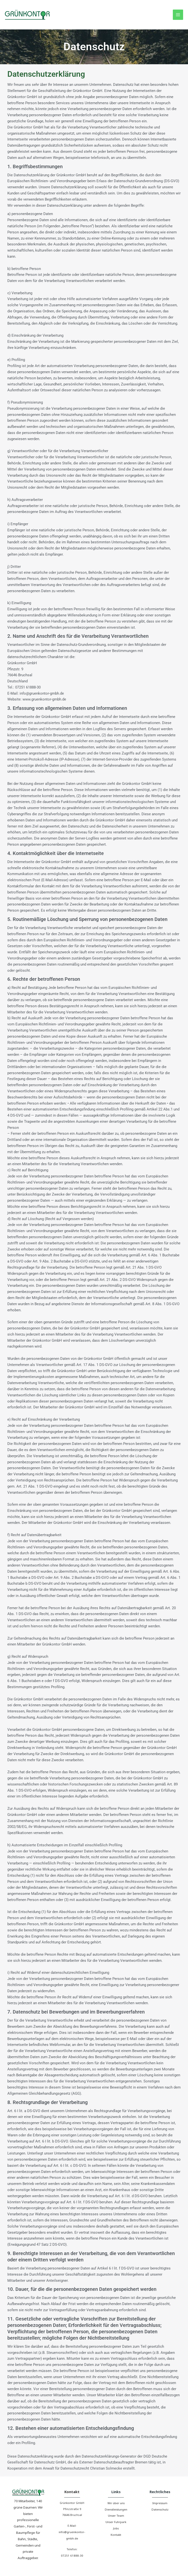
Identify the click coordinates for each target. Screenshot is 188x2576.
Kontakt (116, 2533)
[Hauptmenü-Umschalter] (178, 15)
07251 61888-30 (72, 2555)
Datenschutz (160, 2509)
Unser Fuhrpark (116, 2521)
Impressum (160, 2503)
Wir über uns (116, 2503)
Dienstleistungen (116, 2509)
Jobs (116, 2527)
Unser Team (116, 2515)
